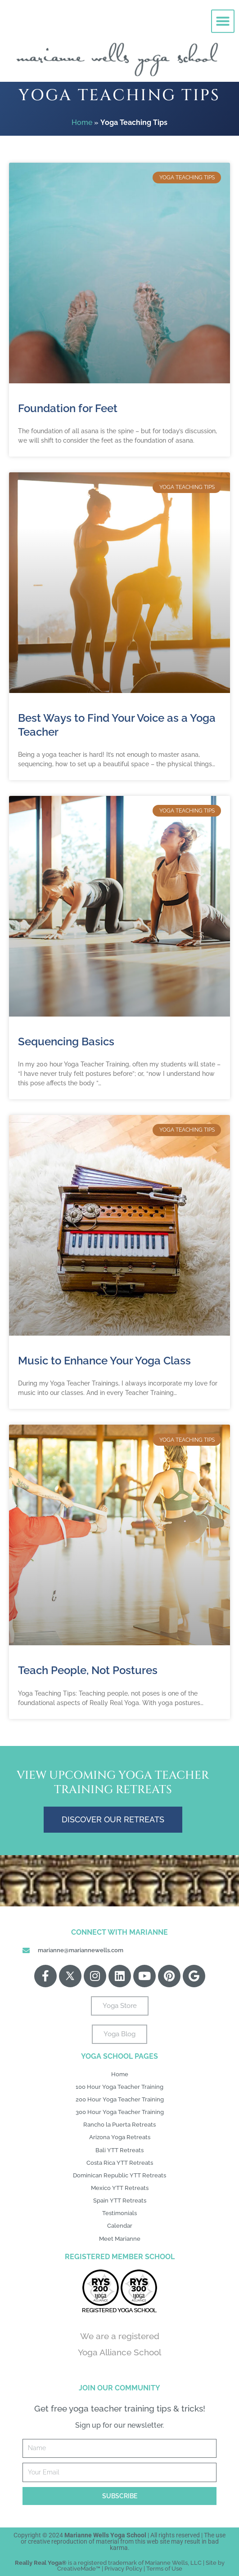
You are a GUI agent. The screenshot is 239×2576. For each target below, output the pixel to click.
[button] (222, 17)
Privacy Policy (123, 2568)
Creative (69, 2568)
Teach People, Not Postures (88, 1670)
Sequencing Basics (66, 1041)
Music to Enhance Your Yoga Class (104, 1360)
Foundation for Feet (67, 408)
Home (82, 122)
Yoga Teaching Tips (119, 95)
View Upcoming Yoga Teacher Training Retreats (113, 1783)
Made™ (90, 2568)
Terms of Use (164, 2568)
